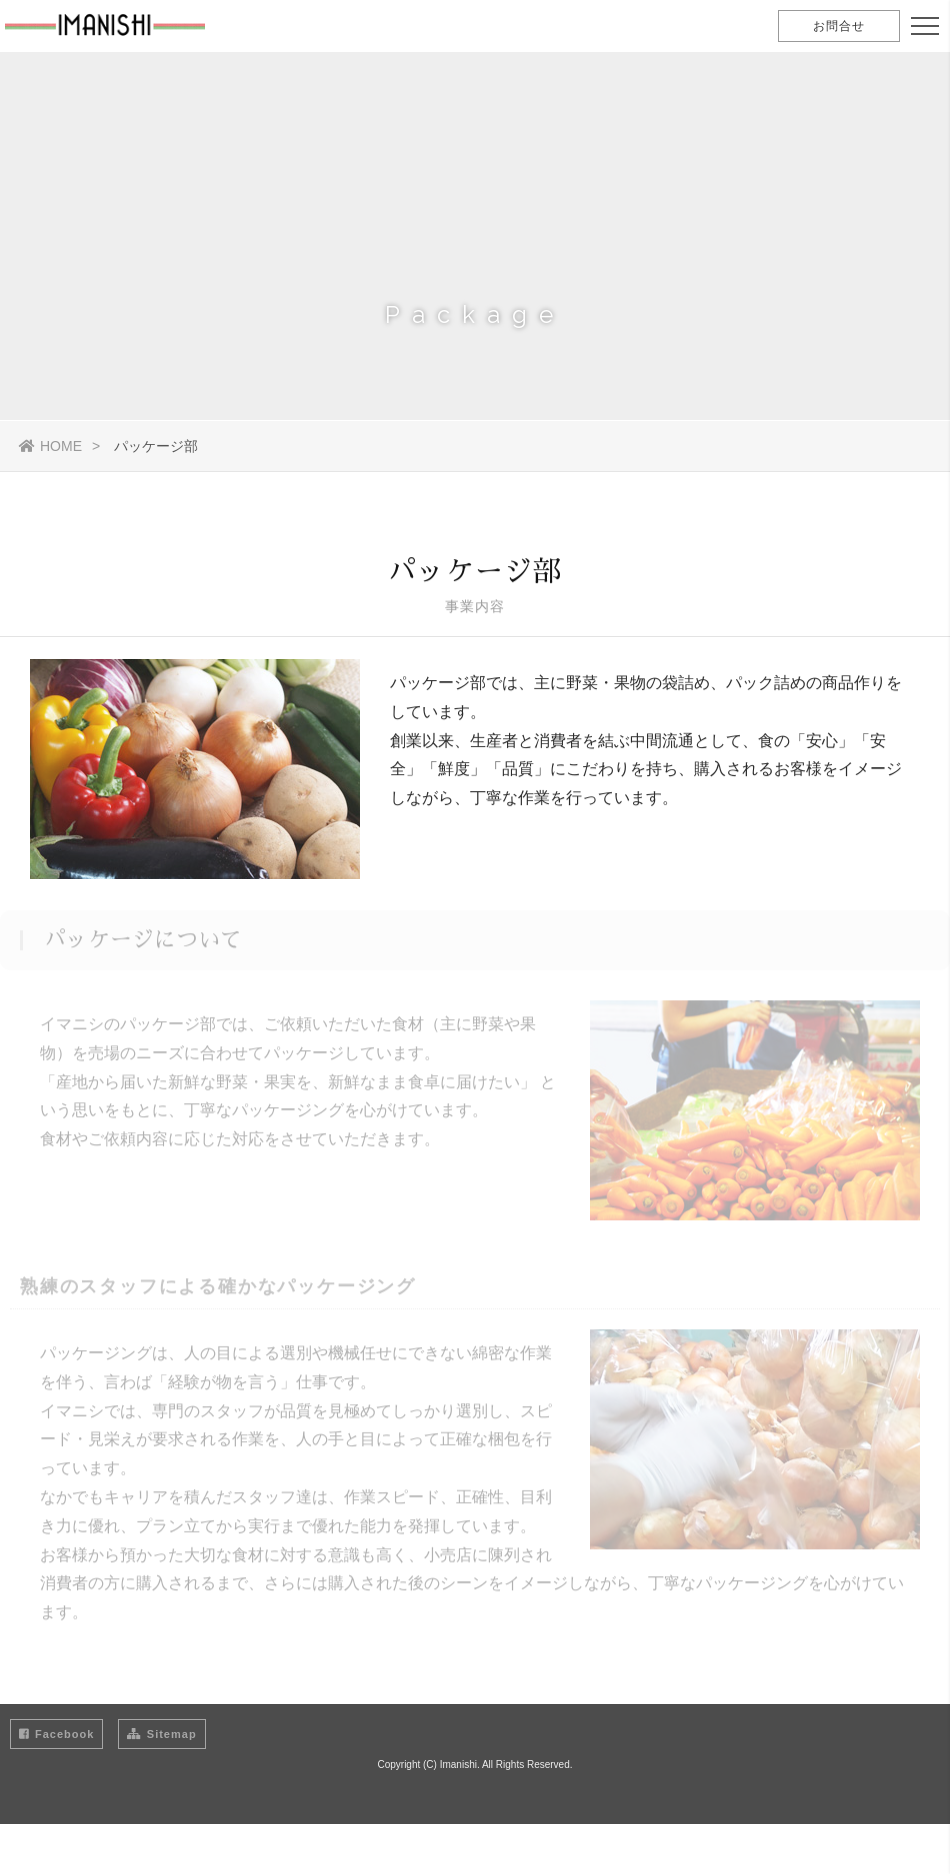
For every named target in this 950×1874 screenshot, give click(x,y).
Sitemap (162, 1734)
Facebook (56, 1734)
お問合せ (839, 26)
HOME (50, 446)
